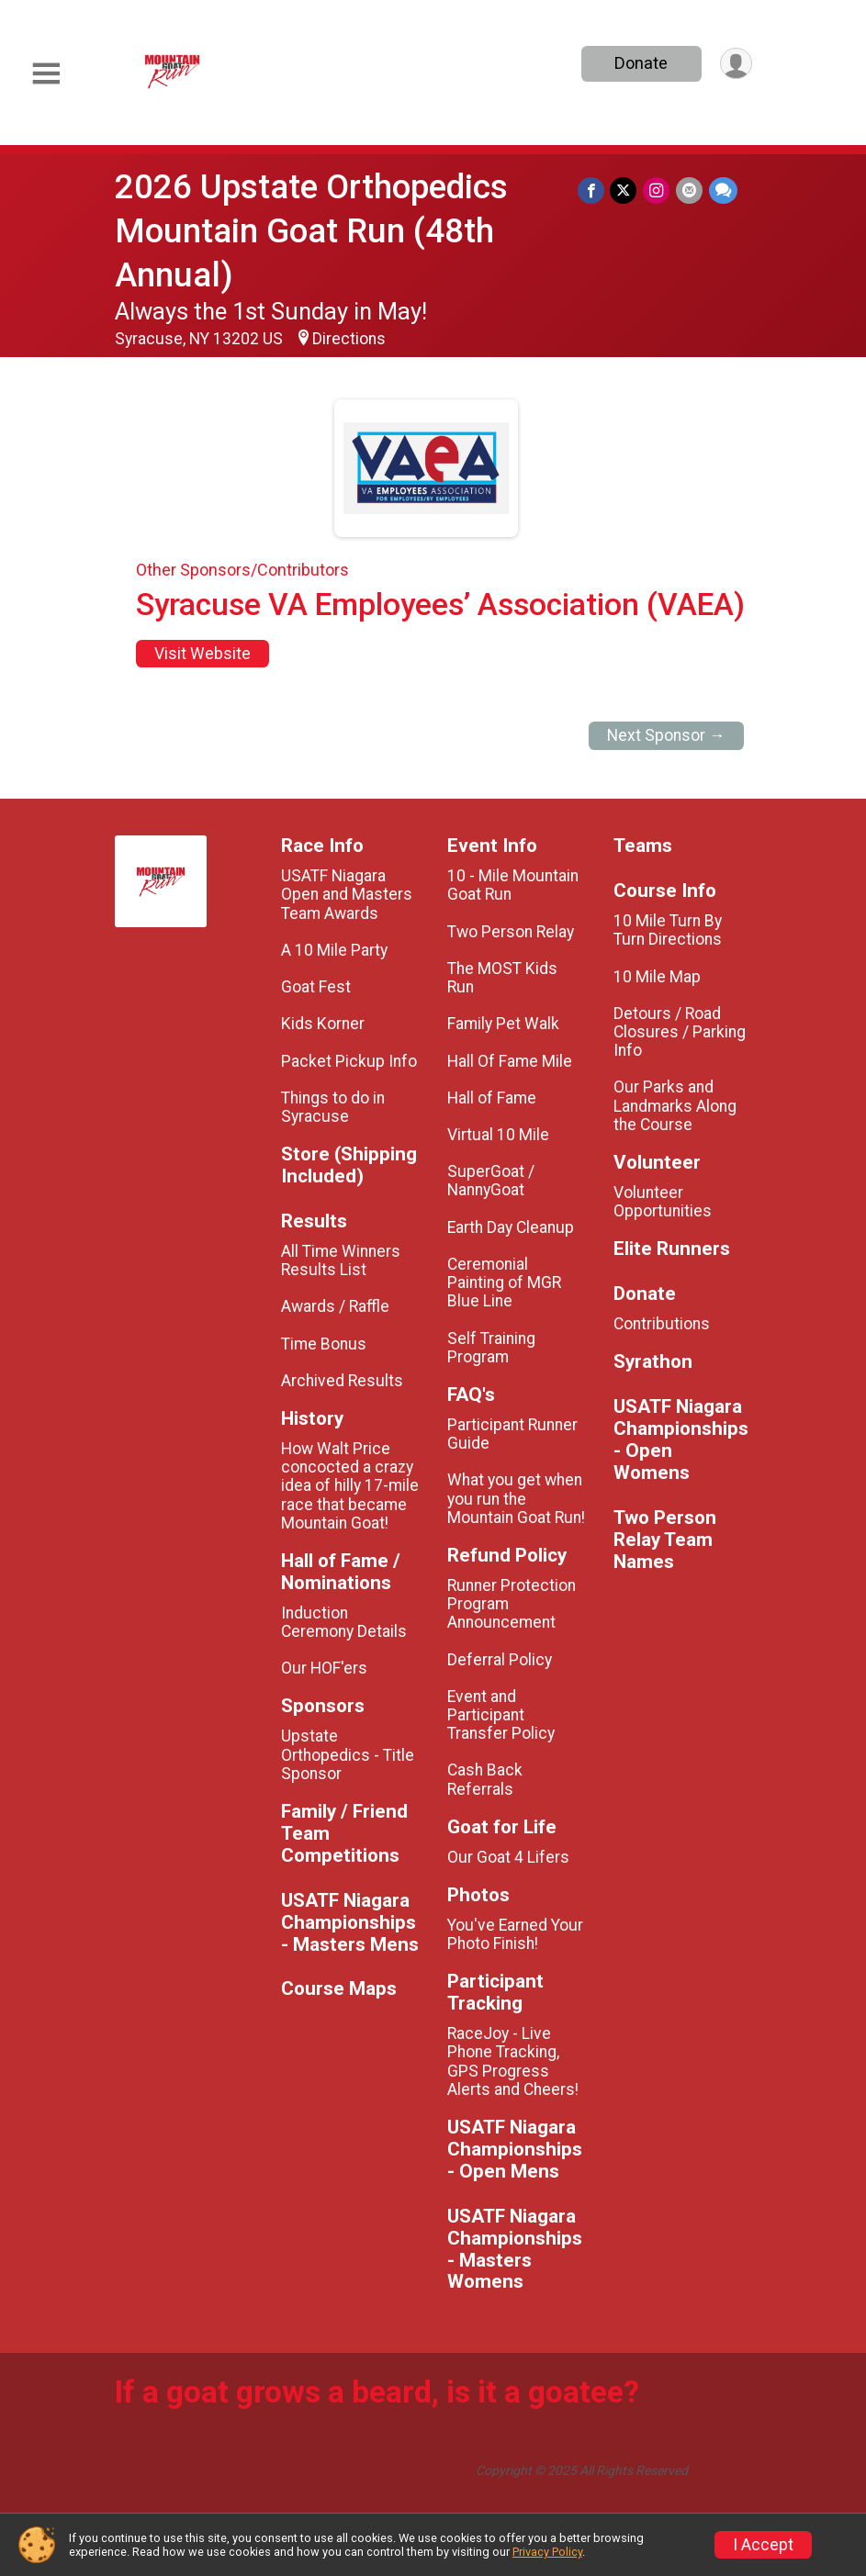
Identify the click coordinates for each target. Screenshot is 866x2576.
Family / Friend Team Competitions (344, 1833)
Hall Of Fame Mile (509, 1061)
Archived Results (342, 1381)
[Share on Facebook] (593, 190)
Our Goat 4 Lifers (508, 1857)
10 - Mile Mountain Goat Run (513, 885)
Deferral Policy (499, 1660)
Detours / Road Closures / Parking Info (679, 1031)
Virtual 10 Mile (498, 1135)
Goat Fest (316, 987)
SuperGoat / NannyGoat (490, 1180)
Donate (639, 63)
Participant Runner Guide (512, 1434)
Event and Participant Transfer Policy (501, 1714)
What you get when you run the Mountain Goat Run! (516, 1498)
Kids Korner (323, 1023)
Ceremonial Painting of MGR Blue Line (504, 1282)
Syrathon (652, 1361)
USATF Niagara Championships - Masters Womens (514, 2249)
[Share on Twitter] (626, 190)
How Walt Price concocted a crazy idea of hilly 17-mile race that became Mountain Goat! (350, 1485)
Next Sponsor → (666, 735)
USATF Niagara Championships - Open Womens (680, 1440)
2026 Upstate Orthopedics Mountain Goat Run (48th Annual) (311, 231)
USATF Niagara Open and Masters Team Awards (346, 894)
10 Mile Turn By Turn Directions (667, 930)
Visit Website (202, 653)
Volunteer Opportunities (662, 1201)
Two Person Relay (510, 932)
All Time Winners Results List (340, 1260)
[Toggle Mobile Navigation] (46, 74)
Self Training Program (491, 1347)
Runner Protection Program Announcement (511, 1603)
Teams (642, 846)
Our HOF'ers (324, 1668)
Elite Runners (671, 1249)
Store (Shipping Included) (349, 1165)
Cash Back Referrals (485, 1779)
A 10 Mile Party (334, 950)
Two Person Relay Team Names (664, 1540)
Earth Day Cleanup (510, 1227)
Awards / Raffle (335, 1306)
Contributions (661, 1324)
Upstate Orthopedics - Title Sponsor (347, 1754)
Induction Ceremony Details (344, 1622)
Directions (349, 339)
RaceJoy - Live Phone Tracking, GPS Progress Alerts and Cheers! (513, 2061)
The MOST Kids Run (502, 977)
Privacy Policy (547, 2552)
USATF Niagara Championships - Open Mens (514, 2149)
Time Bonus (323, 1344)
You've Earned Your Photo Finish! (515, 1934)
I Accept (763, 2545)
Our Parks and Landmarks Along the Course (675, 1105)
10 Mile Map (657, 977)
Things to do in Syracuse (333, 1107)
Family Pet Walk (503, 1023)
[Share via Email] (690, 190)
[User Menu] (735, 64)
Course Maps (339, 1988)
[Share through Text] (723, 190)
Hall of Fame (491, 1098)
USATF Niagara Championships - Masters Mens (350, 1922)
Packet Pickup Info (349, 1061)
